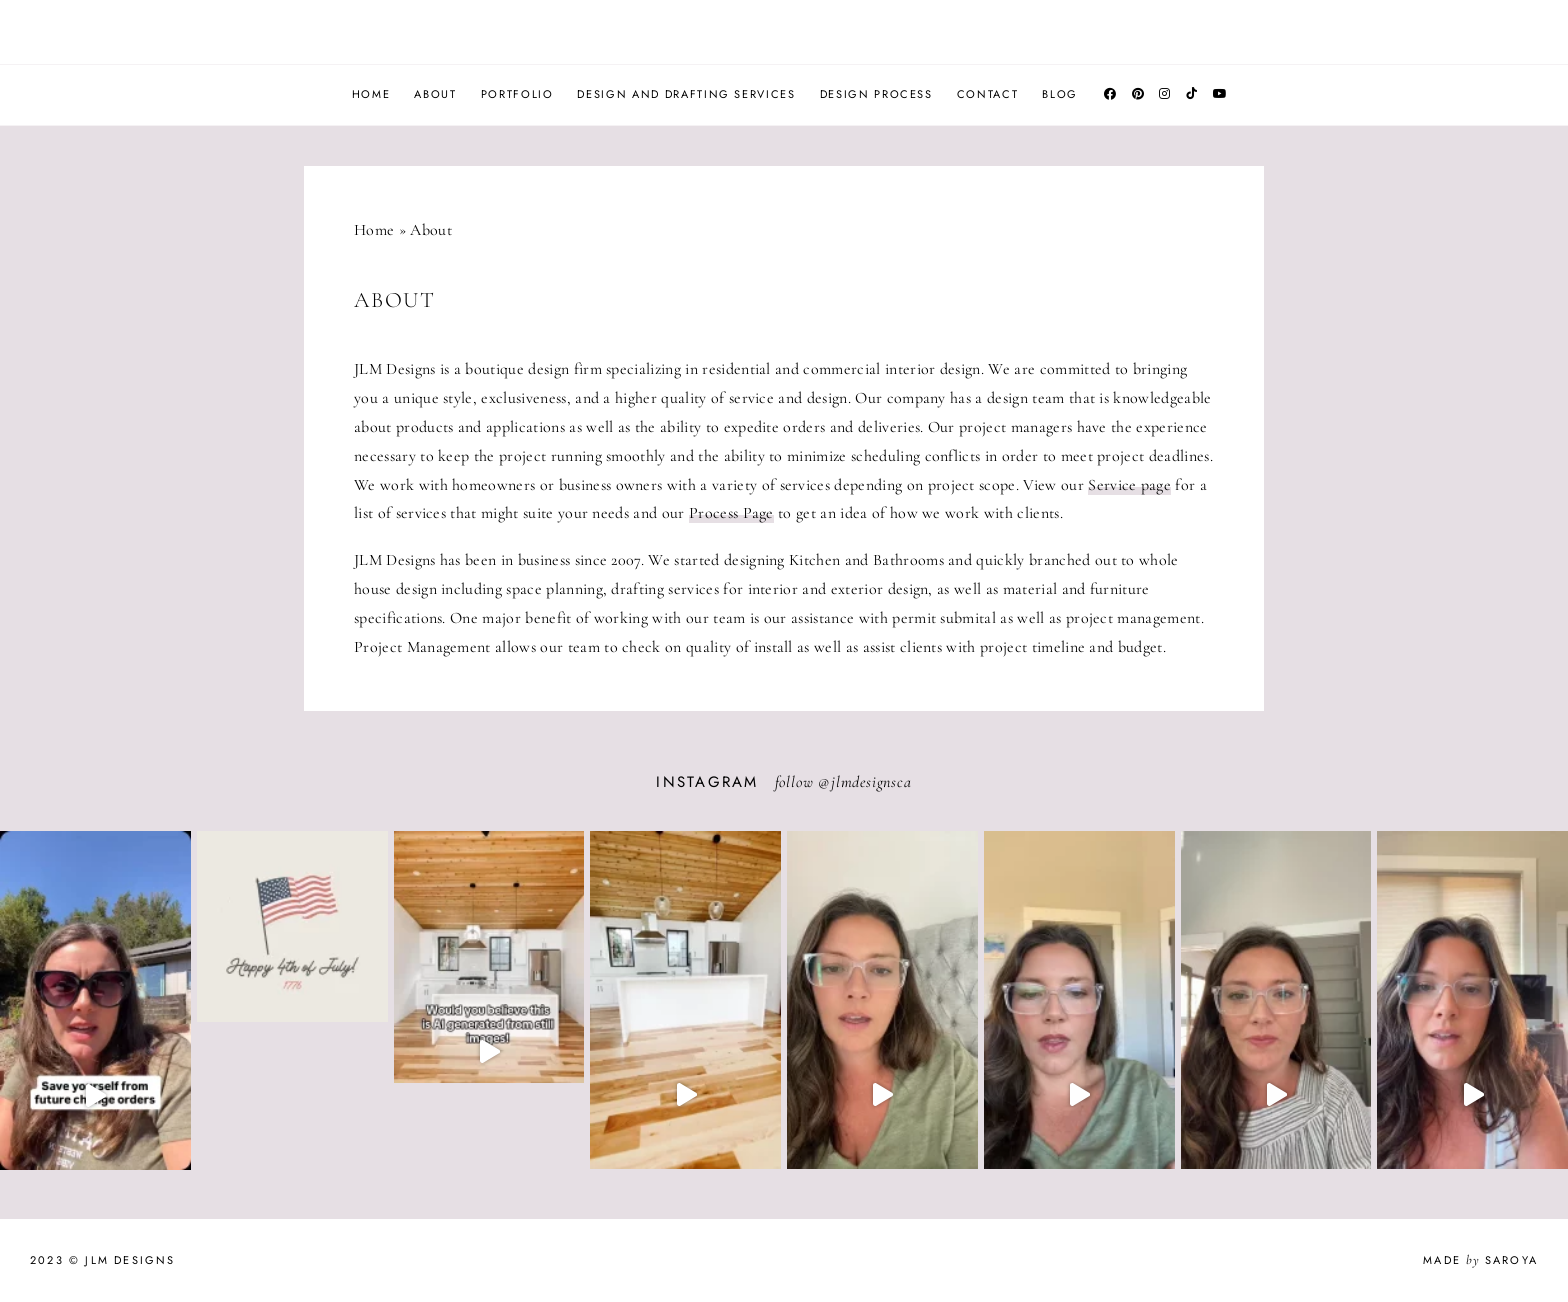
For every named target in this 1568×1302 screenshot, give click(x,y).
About (435, 94)
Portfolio (517, 94)
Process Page (731, 513)
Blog (1060, 94)
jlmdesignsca (871, 782)
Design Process (876, 94)
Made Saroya (1480, 1260)
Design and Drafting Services (686, 94)
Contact (988, 94)
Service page (1129, 485)
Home (371, 94)
